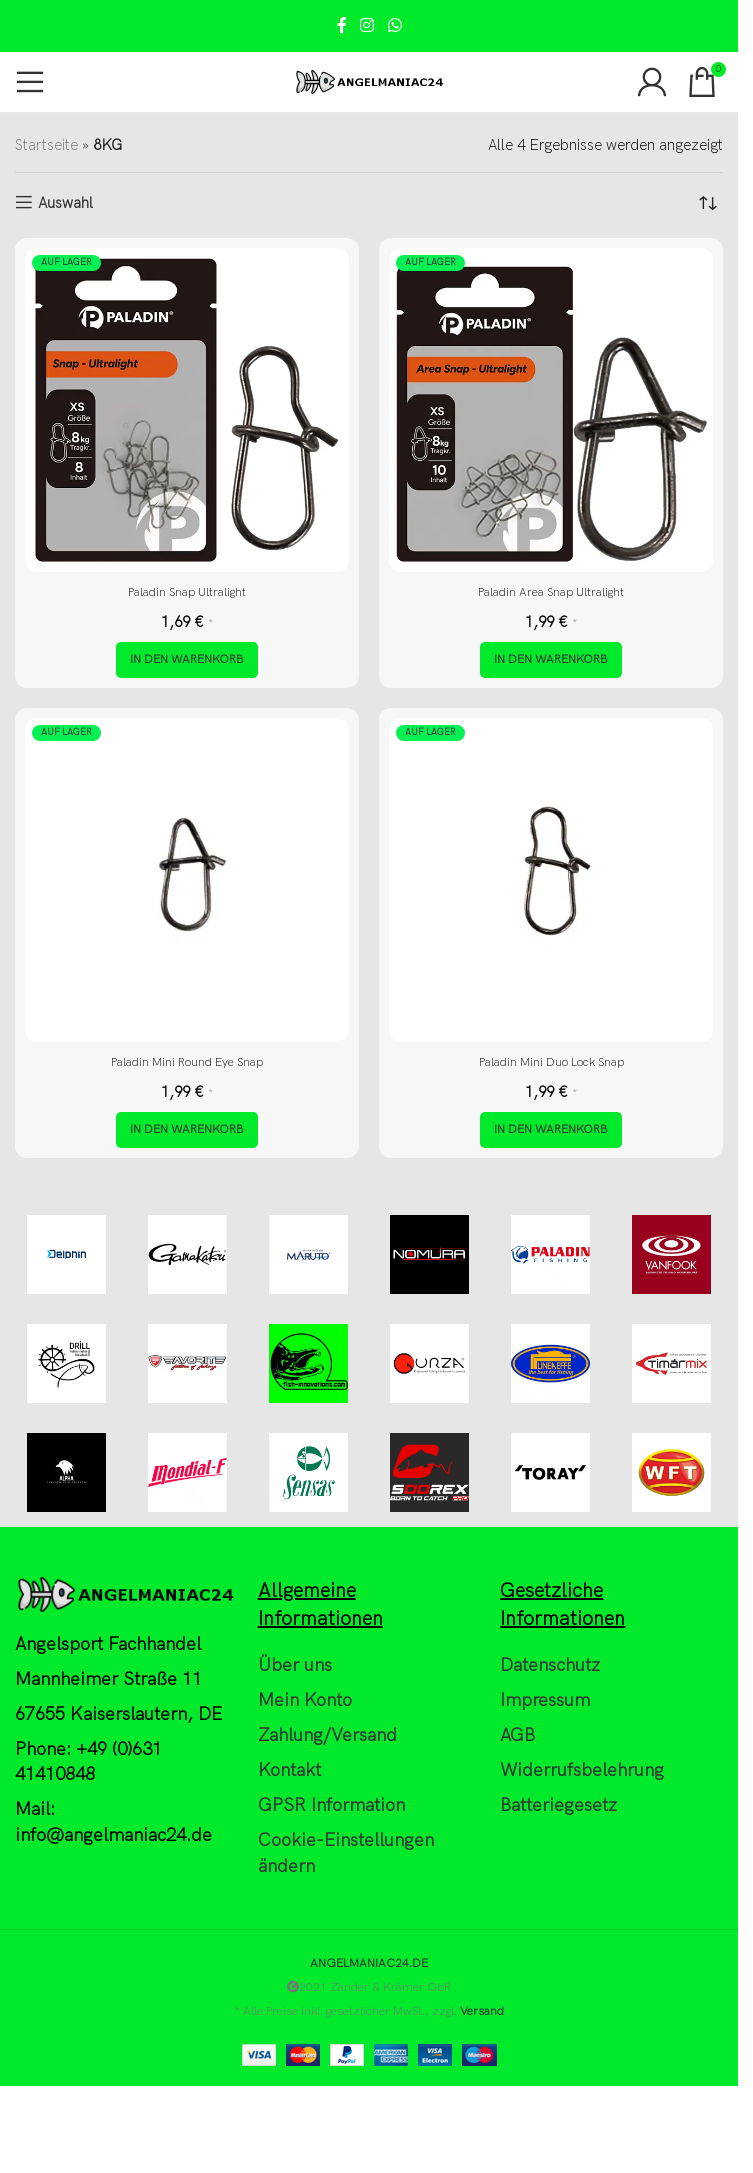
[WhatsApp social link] (394, 26)
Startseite (46, 145)
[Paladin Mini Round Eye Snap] (187, 880)
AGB (517, 1735)
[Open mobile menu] (30, 82)
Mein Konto (305, 1700)
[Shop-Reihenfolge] (708, 203)
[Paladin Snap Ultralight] (187, 410)
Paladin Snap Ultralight (187, 592)
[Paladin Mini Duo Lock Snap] (551, 880)
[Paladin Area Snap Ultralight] (551, 410)
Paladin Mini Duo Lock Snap (551, 1062)
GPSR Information (331, 1805)
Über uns (295, 1665)
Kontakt (289, 1770)
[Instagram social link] (367, 26)
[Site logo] (369, 81)
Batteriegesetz (558, 1805)
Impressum (545, 1700)
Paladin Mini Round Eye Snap (187, 1062)
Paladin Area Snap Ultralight (551, 592)
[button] (187, 660)
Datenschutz (550, 1665)
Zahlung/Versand (327, 1735)
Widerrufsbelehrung (582, 1770)
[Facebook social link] (342, 26)
